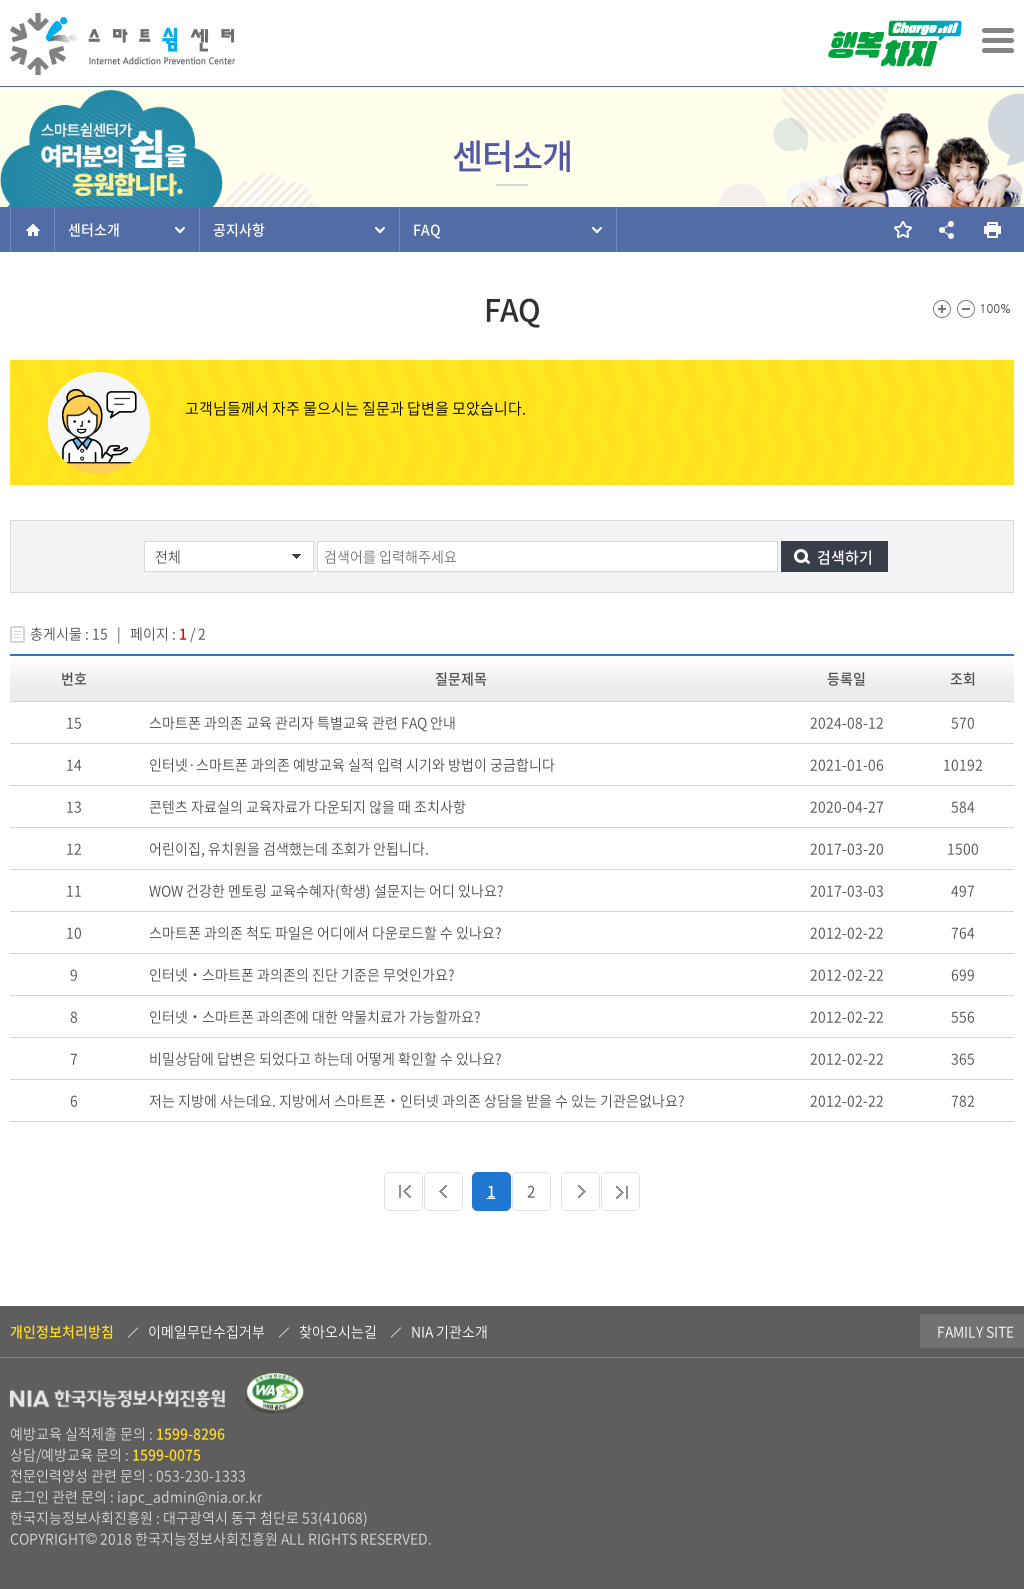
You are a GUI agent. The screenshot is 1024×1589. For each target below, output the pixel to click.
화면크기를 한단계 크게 (942, 309)
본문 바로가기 (0, 1)
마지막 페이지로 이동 (620, 1191)
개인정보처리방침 (62, 1331)
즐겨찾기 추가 (901, 229)
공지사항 (239, 229)
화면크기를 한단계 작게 (966, 309)
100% (996, 309)
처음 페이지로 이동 (403, 1191)
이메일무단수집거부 (206, 1331)
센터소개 (94, 229)
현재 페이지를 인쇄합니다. (991, 229)
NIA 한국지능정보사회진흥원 (117, 1400)
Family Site (897, 1331)
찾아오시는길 (338, 1331)
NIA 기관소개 (449, 1331)
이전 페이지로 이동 (443, 1191)
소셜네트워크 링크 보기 (946, 229)
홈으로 (32, 229)
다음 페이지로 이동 (580, 1191)
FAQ (427, 229)
